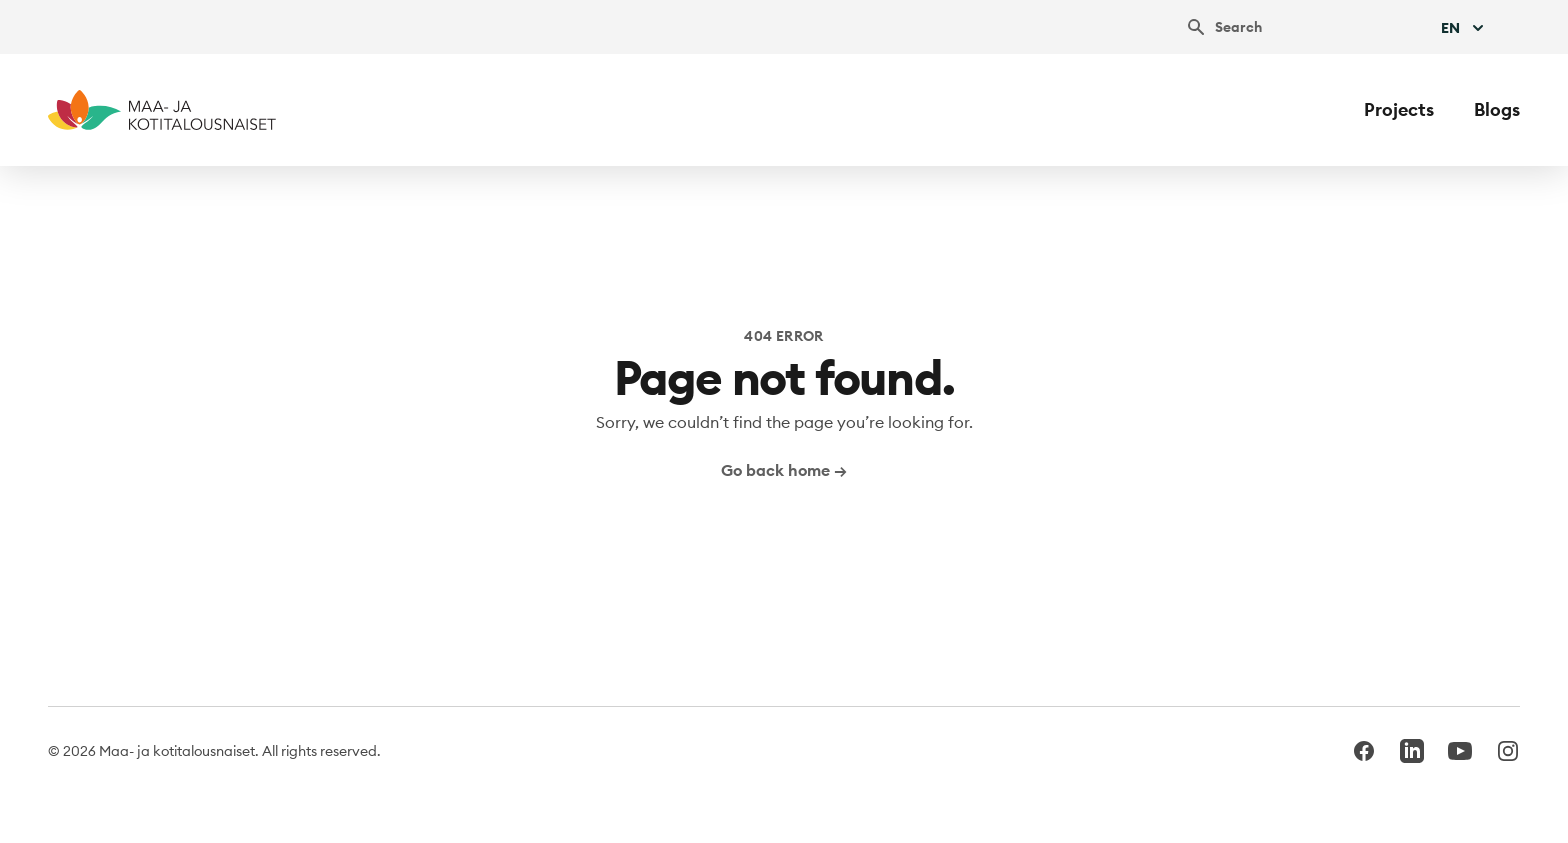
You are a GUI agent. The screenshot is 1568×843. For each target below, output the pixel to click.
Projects (1399, 109)
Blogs (1497, 109)
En (1464, 28)
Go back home (784, 470)
